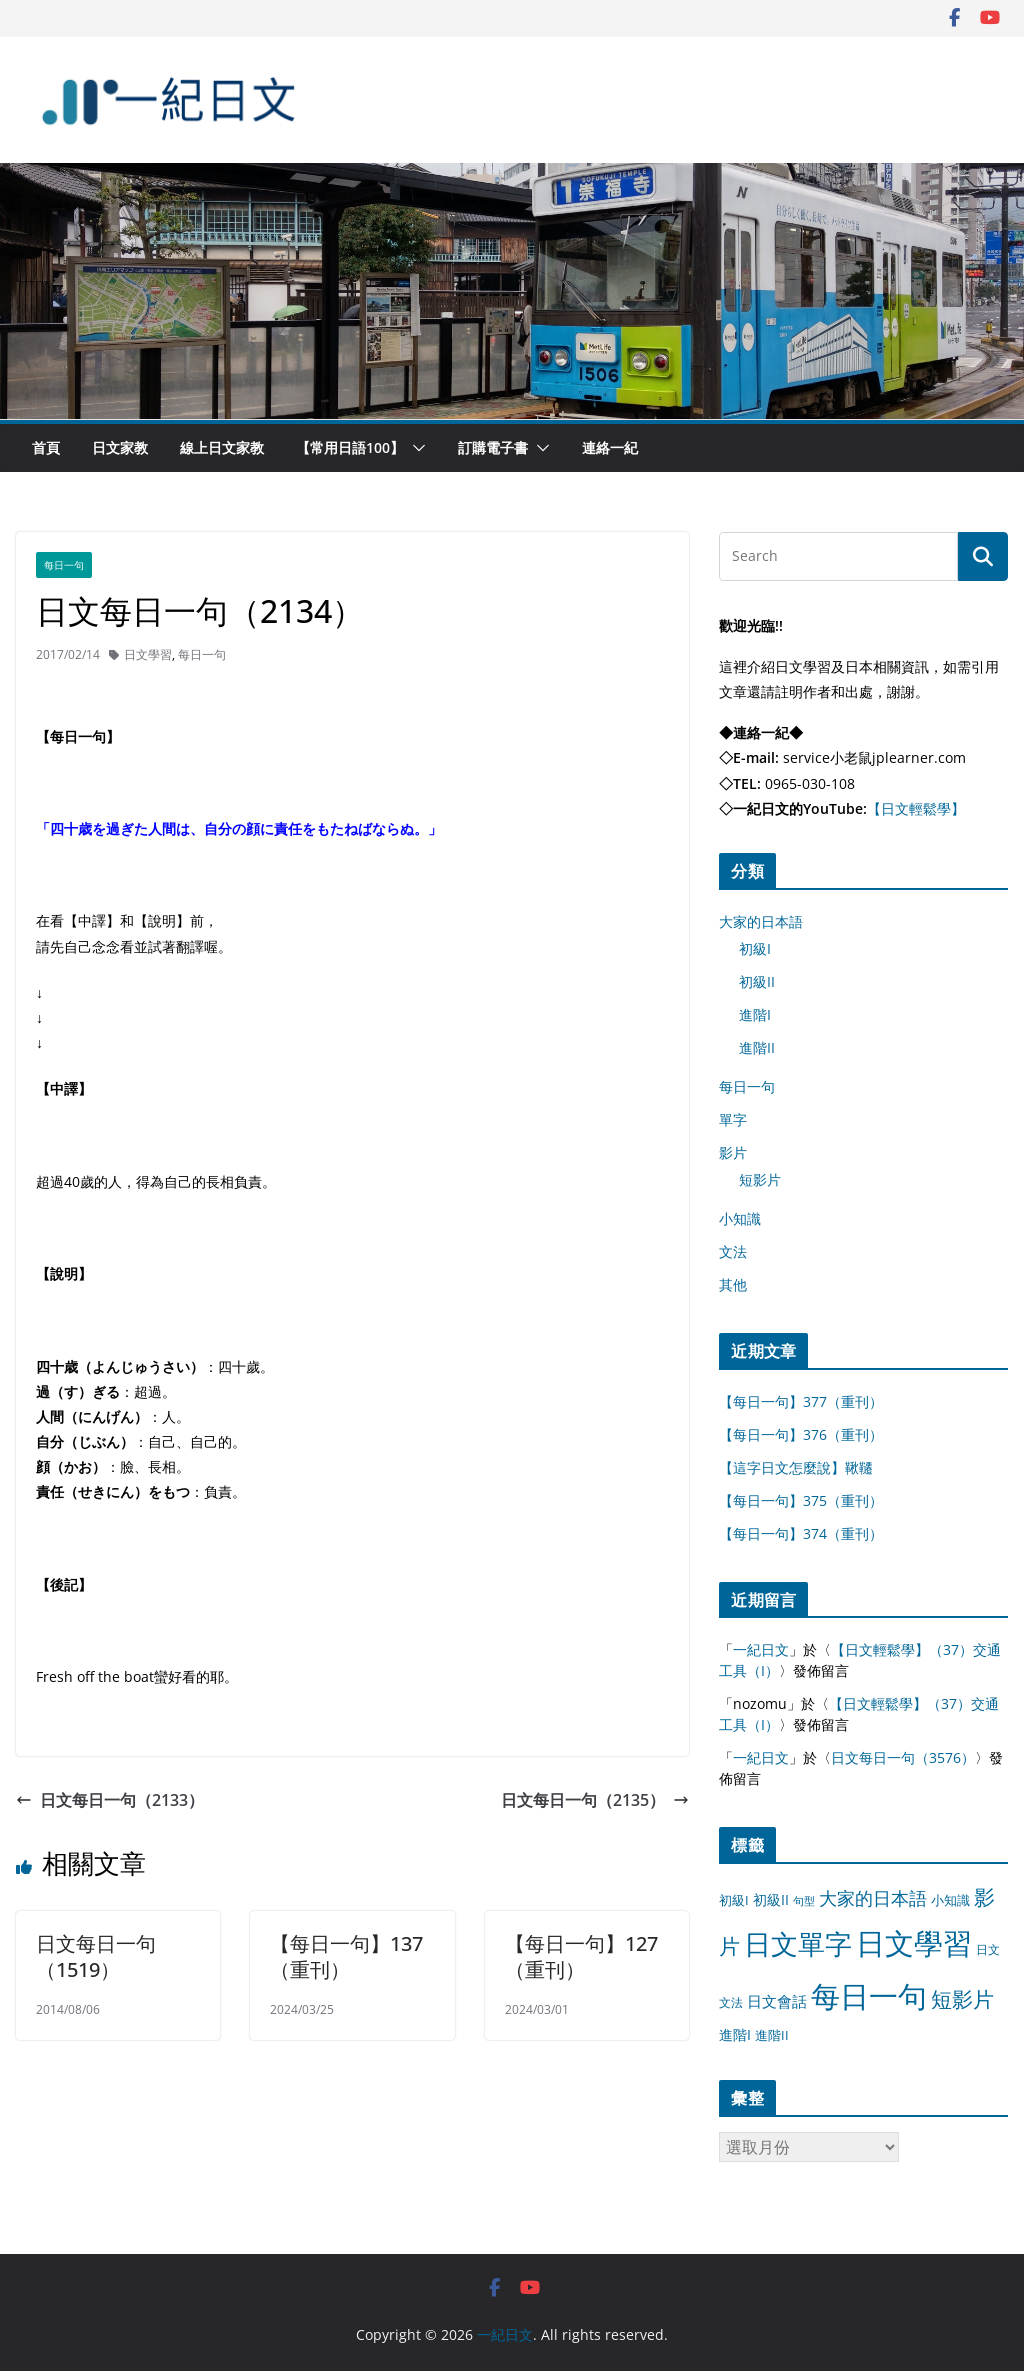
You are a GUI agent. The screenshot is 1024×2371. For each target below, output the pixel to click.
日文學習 (148, 654)
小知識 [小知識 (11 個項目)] (950, 1900)
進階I (755, 1014)
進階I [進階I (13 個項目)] (735, 2034)
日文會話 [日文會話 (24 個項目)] (777, 2001)
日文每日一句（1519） (96, 1956)
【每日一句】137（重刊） (346, 1956)
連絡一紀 (610, 447)
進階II (757, 1047)
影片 (733, 1152)
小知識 (740, 1218)
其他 (733, 1284)
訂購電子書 (493, 447)
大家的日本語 (761, 921)
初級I (755, 948)
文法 (733, 1251)
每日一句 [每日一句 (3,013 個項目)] (869, 1996)
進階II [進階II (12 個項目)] (772, 2035)
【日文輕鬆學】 (916, 808)
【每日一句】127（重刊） (581, 1956)
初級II (757, 981)
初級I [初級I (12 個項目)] (734, 1900)
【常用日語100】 (350, 447)
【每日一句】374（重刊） (801, 1533)
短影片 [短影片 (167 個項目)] (962, 1999)
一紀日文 (761, 1649)
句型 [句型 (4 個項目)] (804, 1901)
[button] (415, 448)
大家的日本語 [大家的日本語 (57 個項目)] (873, 1898)
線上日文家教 (222, 447)
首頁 (46, 447)
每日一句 (64, 565)
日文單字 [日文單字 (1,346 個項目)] (798, 1943)
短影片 (760, 1179)
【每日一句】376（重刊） (801, 1434)
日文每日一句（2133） (110, 1800)
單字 (733, 1119)
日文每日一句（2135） (595, 1800)
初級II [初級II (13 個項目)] (771, 1899)
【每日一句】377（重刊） (801, 1401)
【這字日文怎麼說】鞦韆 (796, 1467)
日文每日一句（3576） (903, 1757)
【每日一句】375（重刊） (801, 1500)
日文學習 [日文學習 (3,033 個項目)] (914, 1943)
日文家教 (120, 447)
